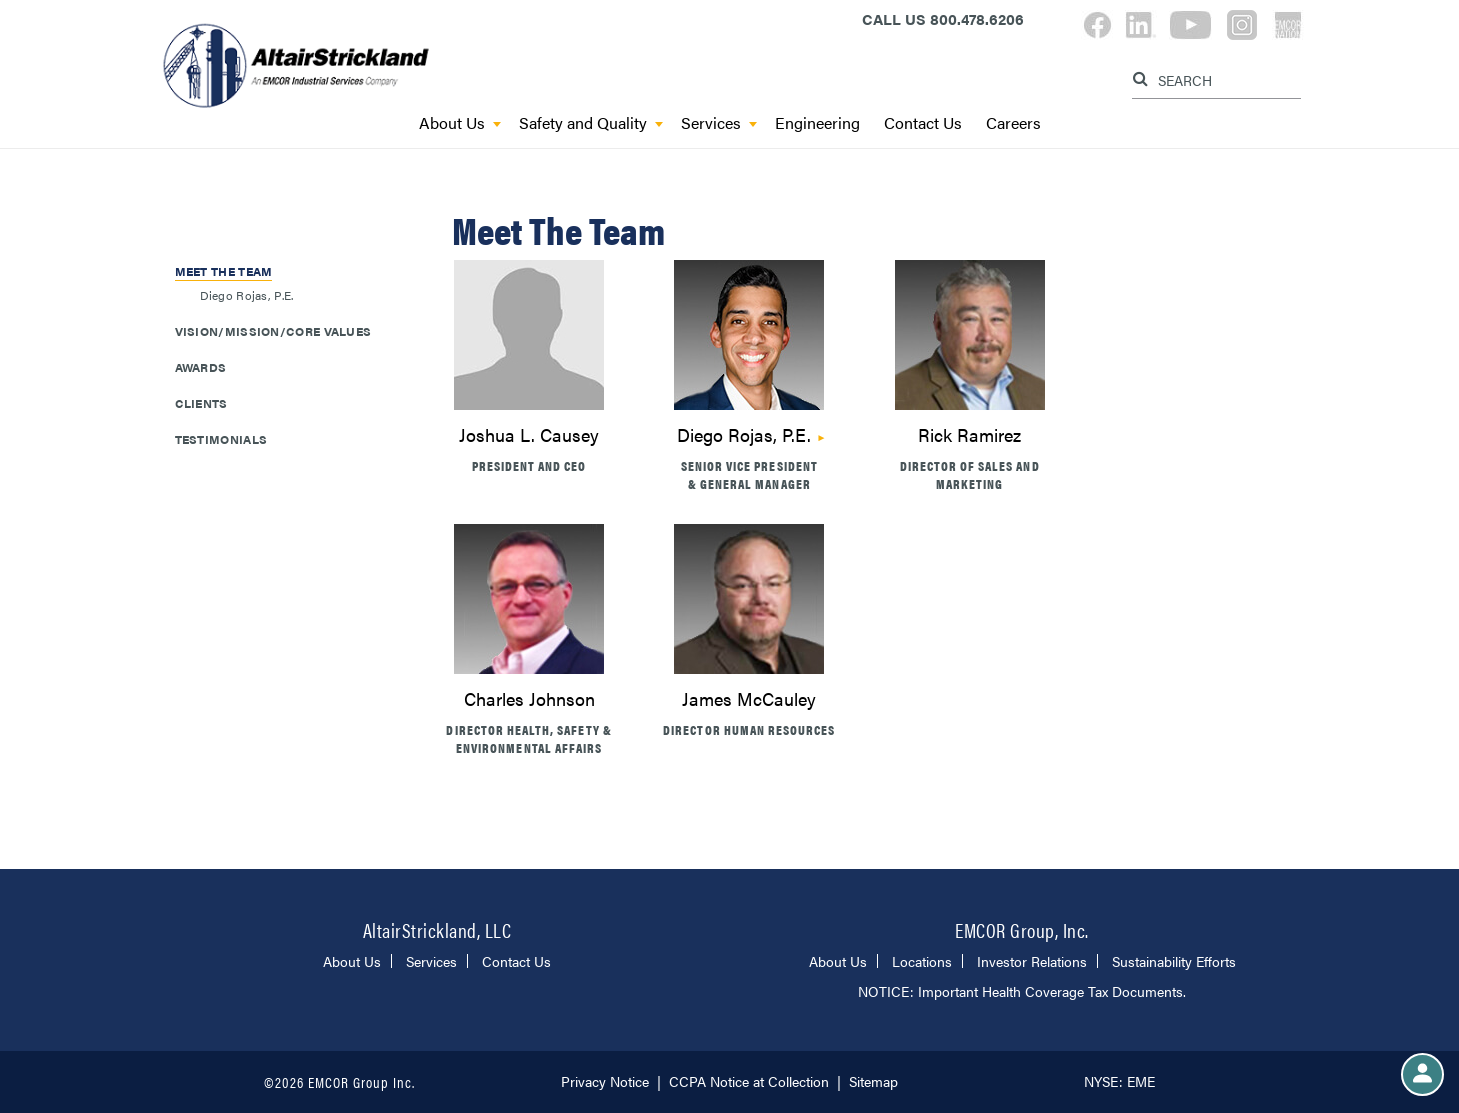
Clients (201, 403)
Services (719, 123)
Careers (1013, 123)
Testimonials (221, 439)
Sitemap (873, 1081)
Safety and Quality (591, 123)
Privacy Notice (605, 1081)
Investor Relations (1032, 961)
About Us (460, 123)
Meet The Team (224, 271)
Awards (201, 367)
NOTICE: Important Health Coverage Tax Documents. (1022, 991)
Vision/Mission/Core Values (273, 331)
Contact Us (923, 123)
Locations (922, 961)
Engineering (817, 123)
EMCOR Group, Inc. (1022, 929)
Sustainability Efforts (1174, 961)
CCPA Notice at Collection (749, 1081)
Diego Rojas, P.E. (744, 434)
